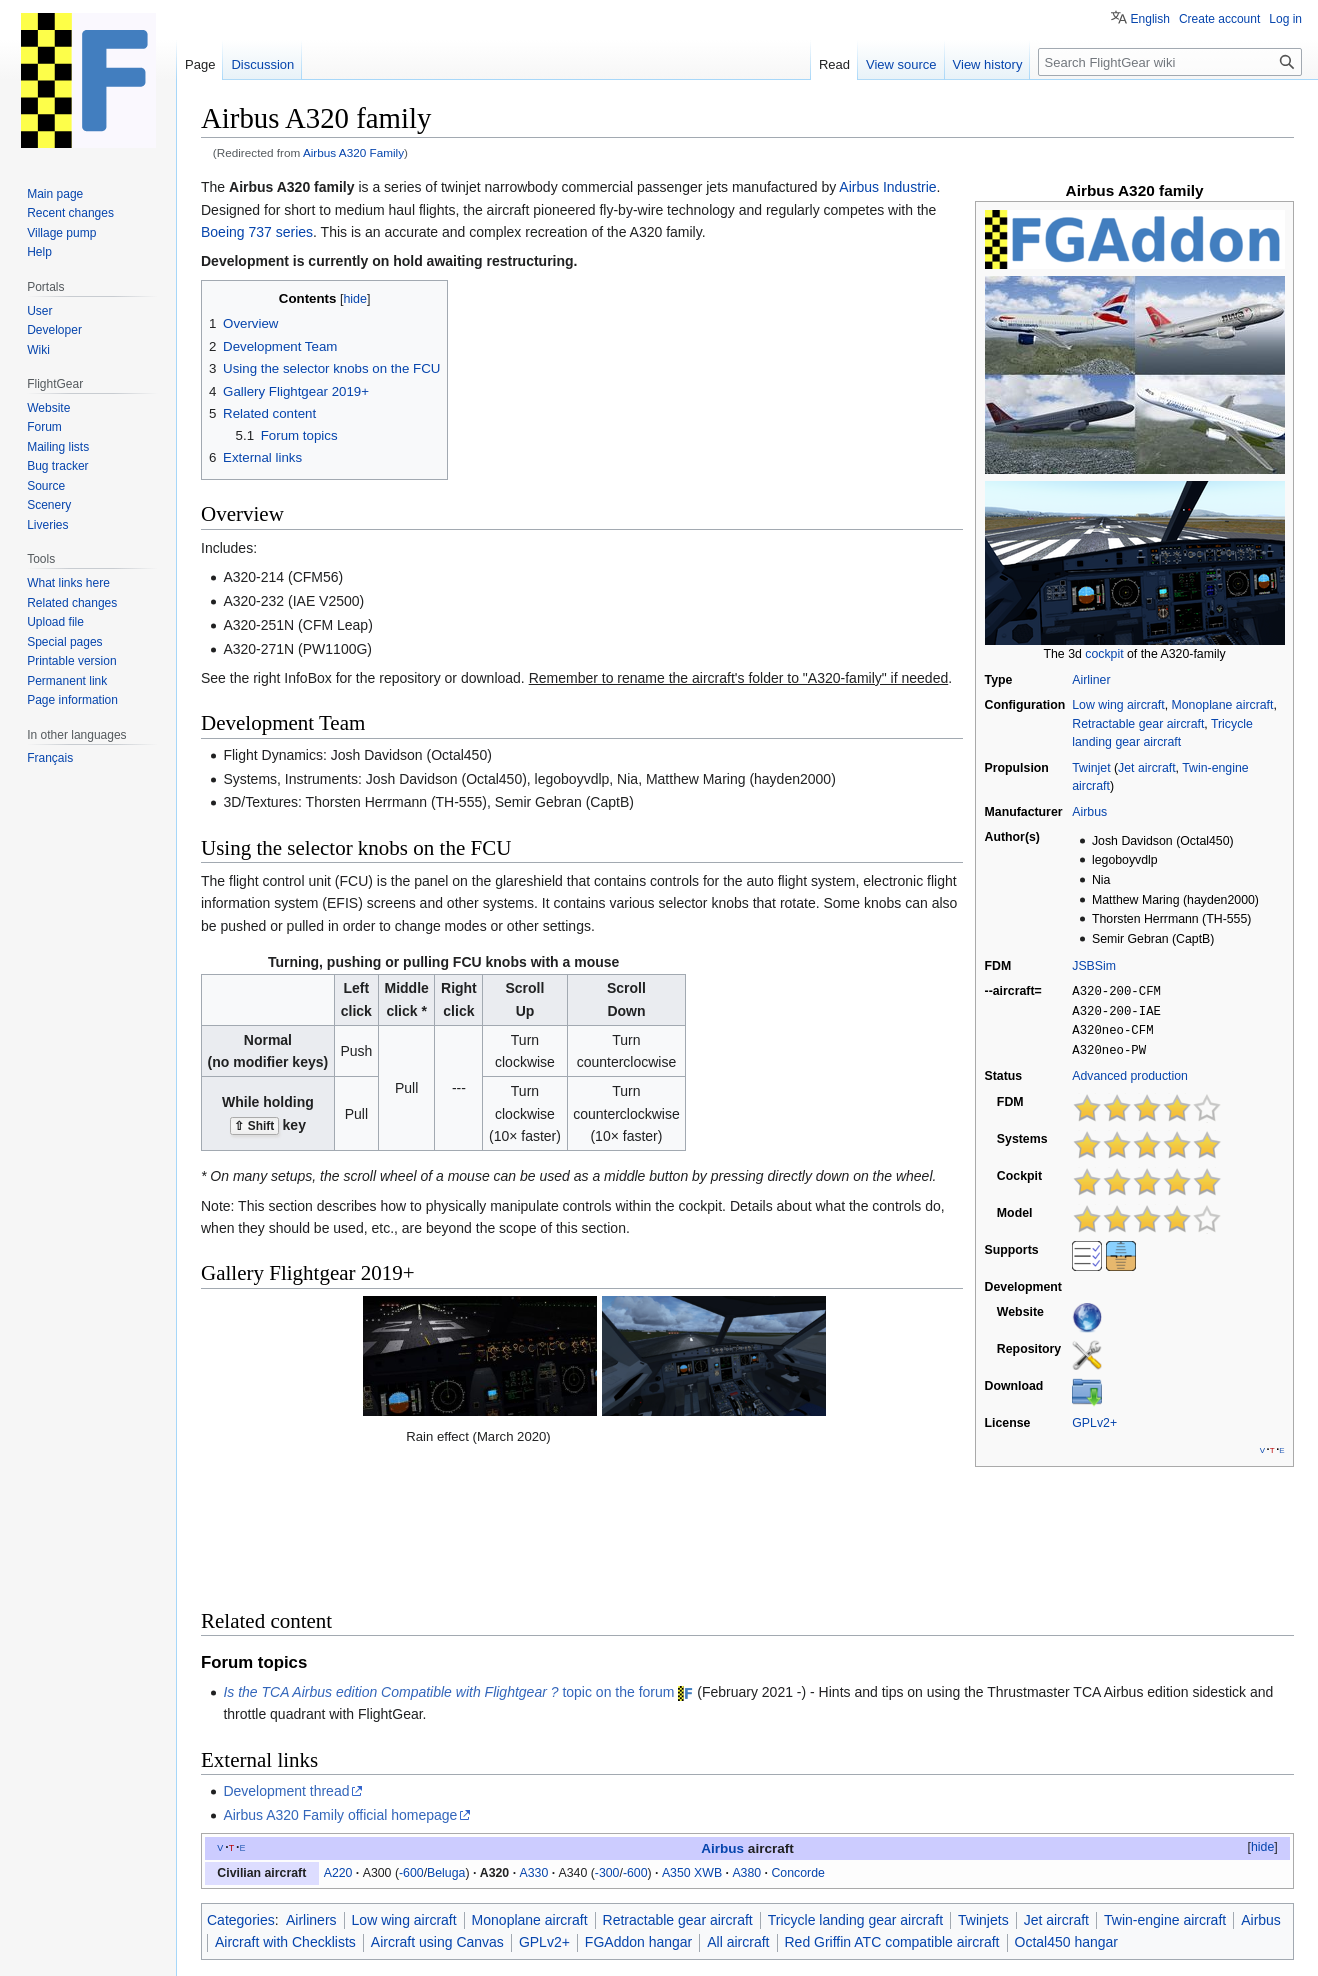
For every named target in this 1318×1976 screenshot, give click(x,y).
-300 (607, 1743)
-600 (411, 1743)
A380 (746, 1743)
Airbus (1089, 812)
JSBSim (1094, 966)
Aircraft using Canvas (437, 1813)
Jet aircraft (1146, 768)
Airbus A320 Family (353, 152)
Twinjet (1091, 768)
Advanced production (1130, 1072)
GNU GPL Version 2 (391, 1918)
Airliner (1091, 680)
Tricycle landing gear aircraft (855, 1791)
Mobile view (512, 1951)
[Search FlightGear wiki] (1170, 62)
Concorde (797, 1743)
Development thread (286, 1662)
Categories (241, 1791)
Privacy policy (232, 1951)
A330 (533, 1743)
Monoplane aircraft (1222, 705)
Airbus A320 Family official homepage (340, 1686)
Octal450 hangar (1067, 1813)
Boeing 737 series (257, 232)
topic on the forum (448, 1562)
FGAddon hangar (638, 1813)
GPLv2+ (1094, 1419)
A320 (494, 1743)
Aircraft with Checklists (285, 1813)
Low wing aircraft (1118, 705)
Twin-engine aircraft (1165, 1791)
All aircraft (738, 1813)
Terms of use (1144, 1918)
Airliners (311, 1791)
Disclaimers (438, 1951)
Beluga (446, 1743)
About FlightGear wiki (338, 1951)
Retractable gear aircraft (1138, 724)
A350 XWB (692, 1743)
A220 (338, 1743)
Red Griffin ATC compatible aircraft (892, 1813)
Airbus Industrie (887, 187)
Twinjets (983, 1791)
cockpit (1104, 654)
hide (1262, 1717)
